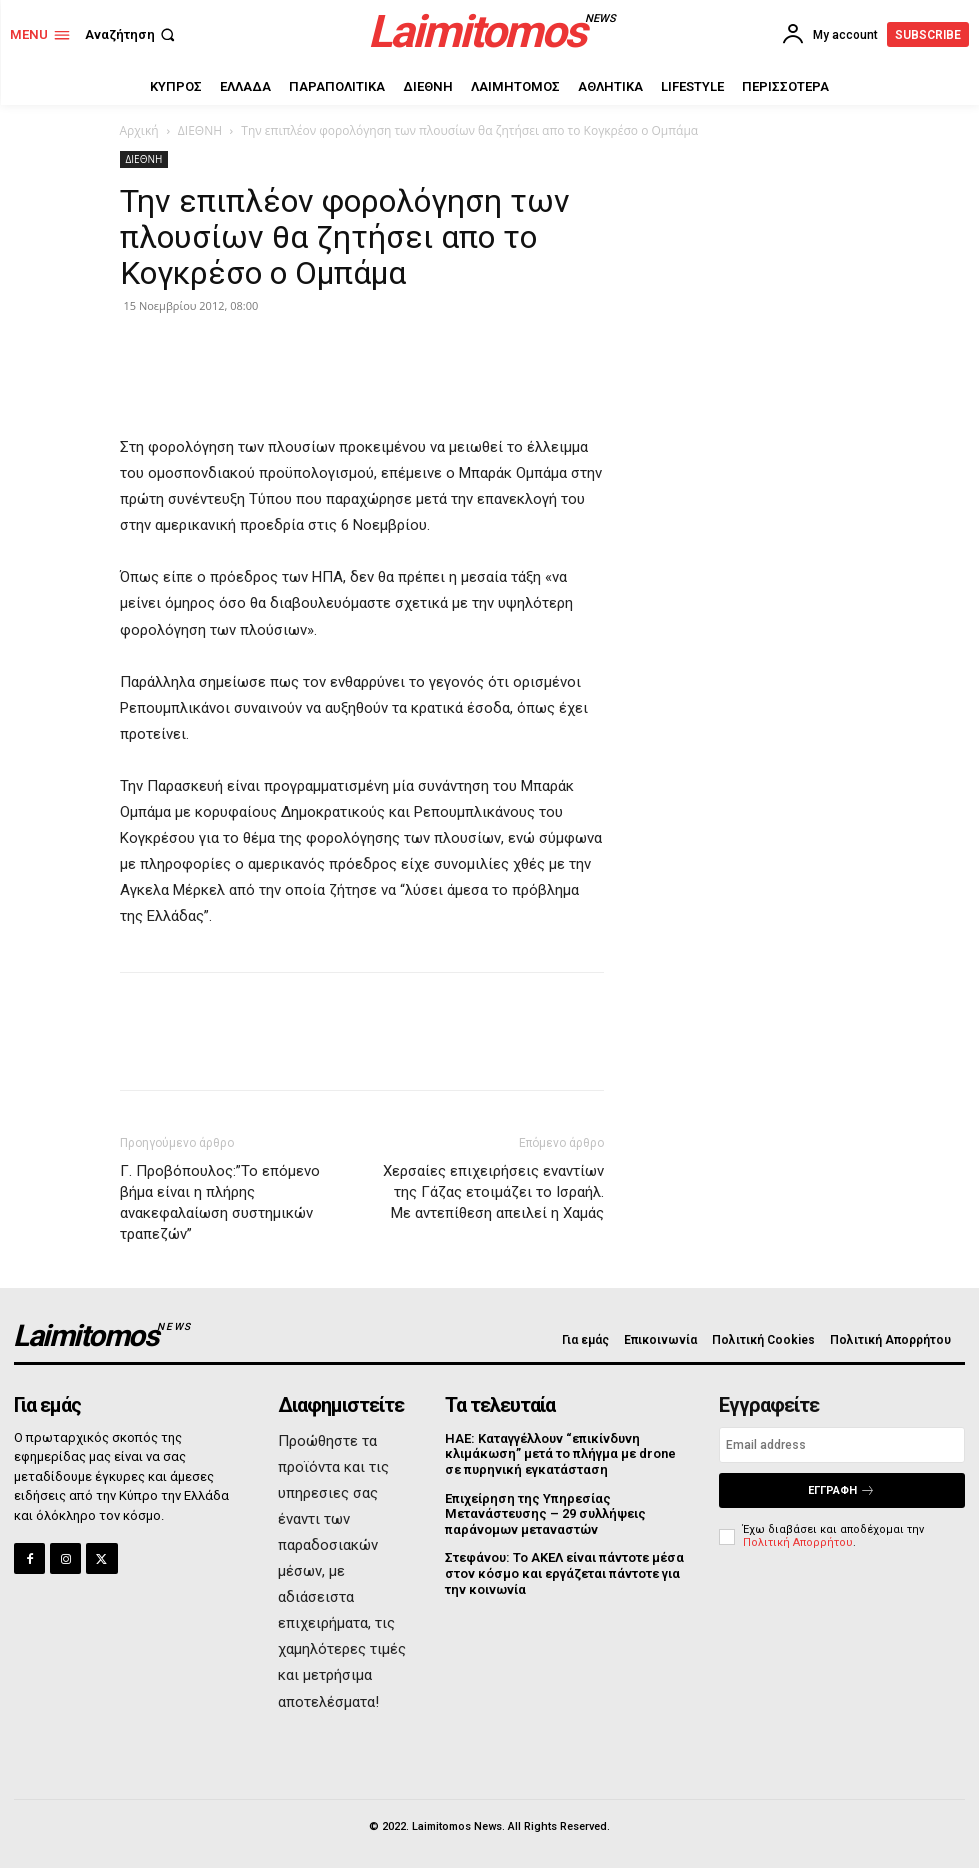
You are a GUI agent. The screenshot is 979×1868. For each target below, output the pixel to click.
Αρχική (139, 130)
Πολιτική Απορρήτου (798, 1542)
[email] (842, 1445)
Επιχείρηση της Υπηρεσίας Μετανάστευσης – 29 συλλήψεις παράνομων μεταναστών (545, 1514)
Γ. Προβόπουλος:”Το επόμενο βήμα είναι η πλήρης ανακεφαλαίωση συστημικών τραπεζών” (220, 1202)
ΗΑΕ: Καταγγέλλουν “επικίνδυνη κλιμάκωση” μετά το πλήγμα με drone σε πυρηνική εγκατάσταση (560, 1454)
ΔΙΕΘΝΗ (200, 130)
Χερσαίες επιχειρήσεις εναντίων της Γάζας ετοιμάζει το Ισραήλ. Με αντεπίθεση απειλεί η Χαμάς (493, 1192)
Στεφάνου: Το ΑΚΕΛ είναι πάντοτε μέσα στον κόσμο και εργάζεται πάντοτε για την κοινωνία (564, 1573)
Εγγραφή (841, 1490)
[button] (132, 34)
